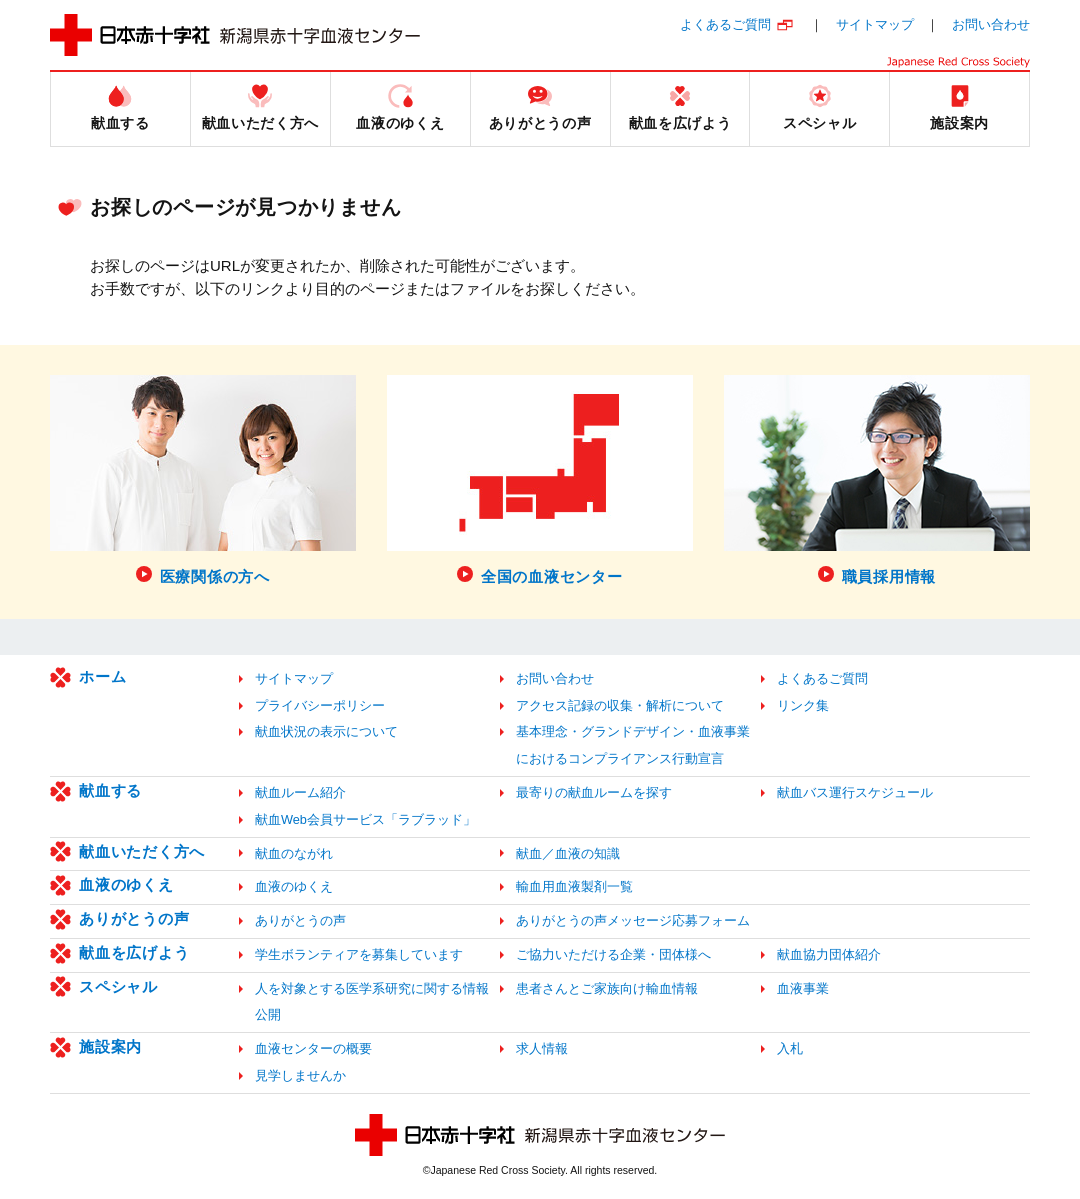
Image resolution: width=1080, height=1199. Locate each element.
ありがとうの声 (134, 918)
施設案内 (110, 1046)
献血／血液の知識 (568, 853)
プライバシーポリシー (320, 705)
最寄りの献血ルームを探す (594, 792)
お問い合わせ (991, 24)
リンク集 (803, 705)
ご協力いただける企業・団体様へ (613, 954)
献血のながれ (294, 853)
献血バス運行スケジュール (855, 792)
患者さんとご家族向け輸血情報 (607, 988)
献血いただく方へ (142, 851)
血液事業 (803, 988)
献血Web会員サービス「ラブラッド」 (365, 819)
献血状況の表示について (326, 731)
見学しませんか (300, 1075)
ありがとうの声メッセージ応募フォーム (633, 920)
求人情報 (542, 1048)
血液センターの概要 (313, 1048)
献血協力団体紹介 (829, 954)
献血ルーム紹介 (300, 792)
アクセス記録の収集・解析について (620, 705)
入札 (790, 1048)
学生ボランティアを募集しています (359, 954)
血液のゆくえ (126, 884)
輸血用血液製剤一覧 (574, 886)
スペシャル (118, 986)
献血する (110, 790)
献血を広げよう (134, 952)
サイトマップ (875, 24)
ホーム (102, 676)
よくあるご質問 (725, 24)
